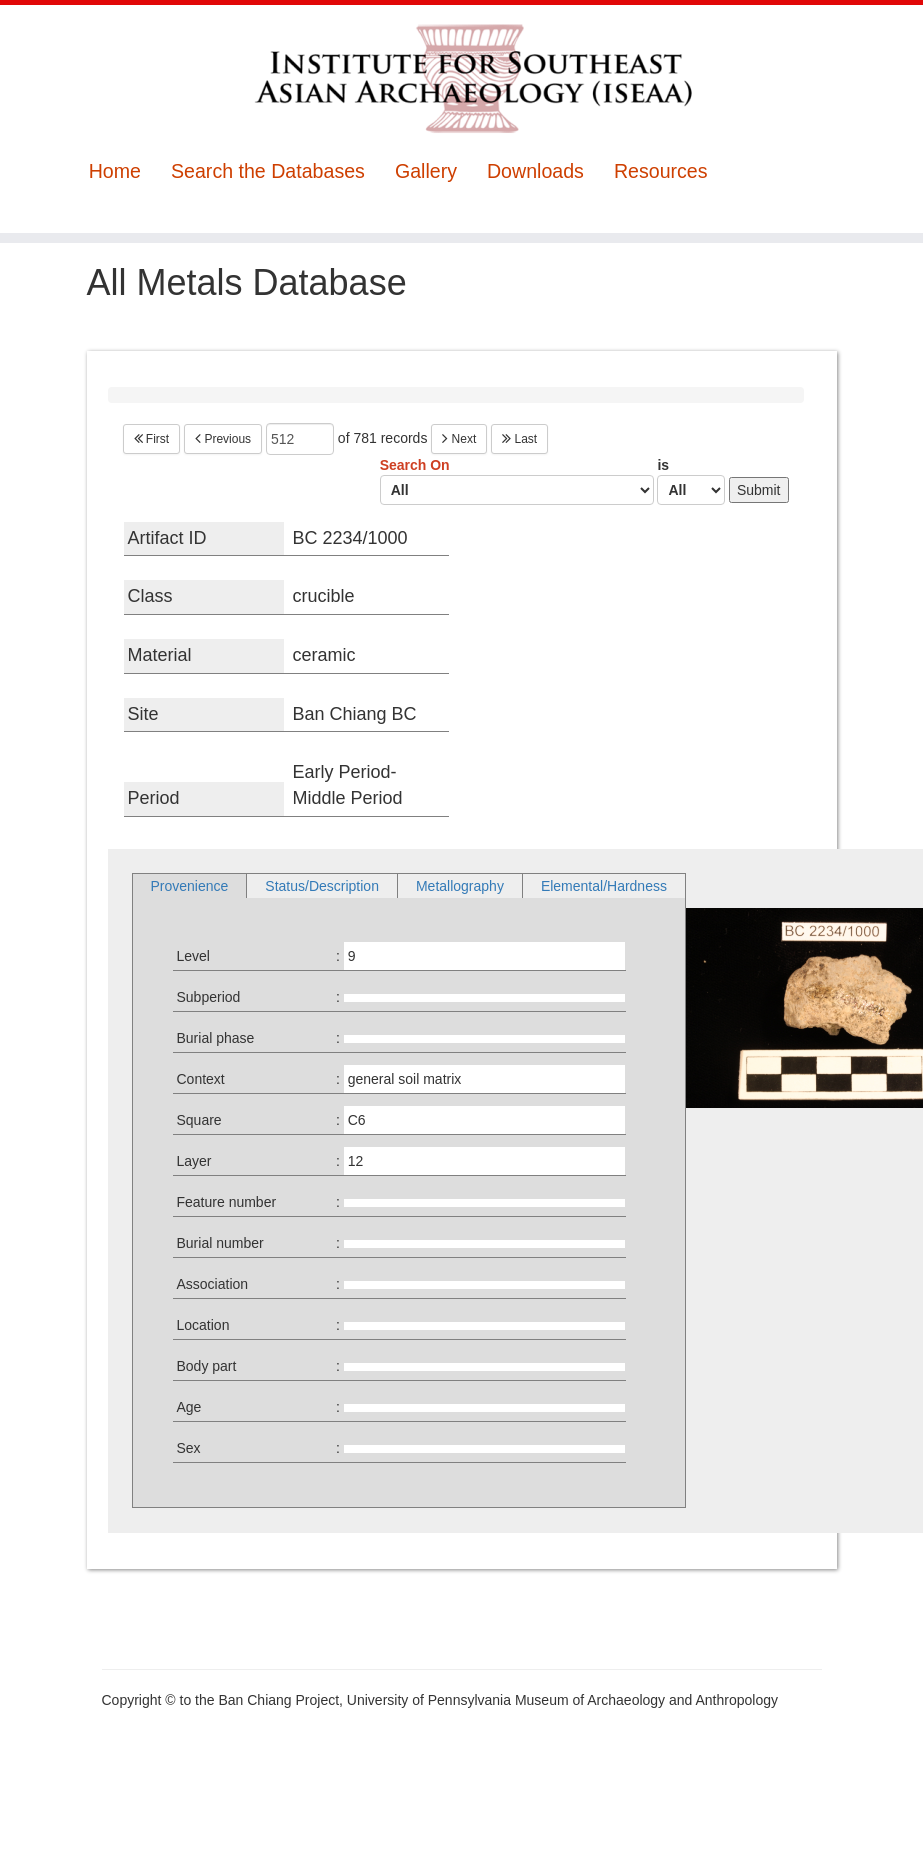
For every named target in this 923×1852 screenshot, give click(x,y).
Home (115, 171)
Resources (661, 171)
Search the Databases (268, 171)
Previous (223, 439)
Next (459, 439)
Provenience (190, 886)
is (691, 481)
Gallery (426, 171)
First (152, 439)
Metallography (460, 886)
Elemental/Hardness (604, 886)
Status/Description (322, 886)
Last (519, 439)
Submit (759, 490)
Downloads (535, 171)
